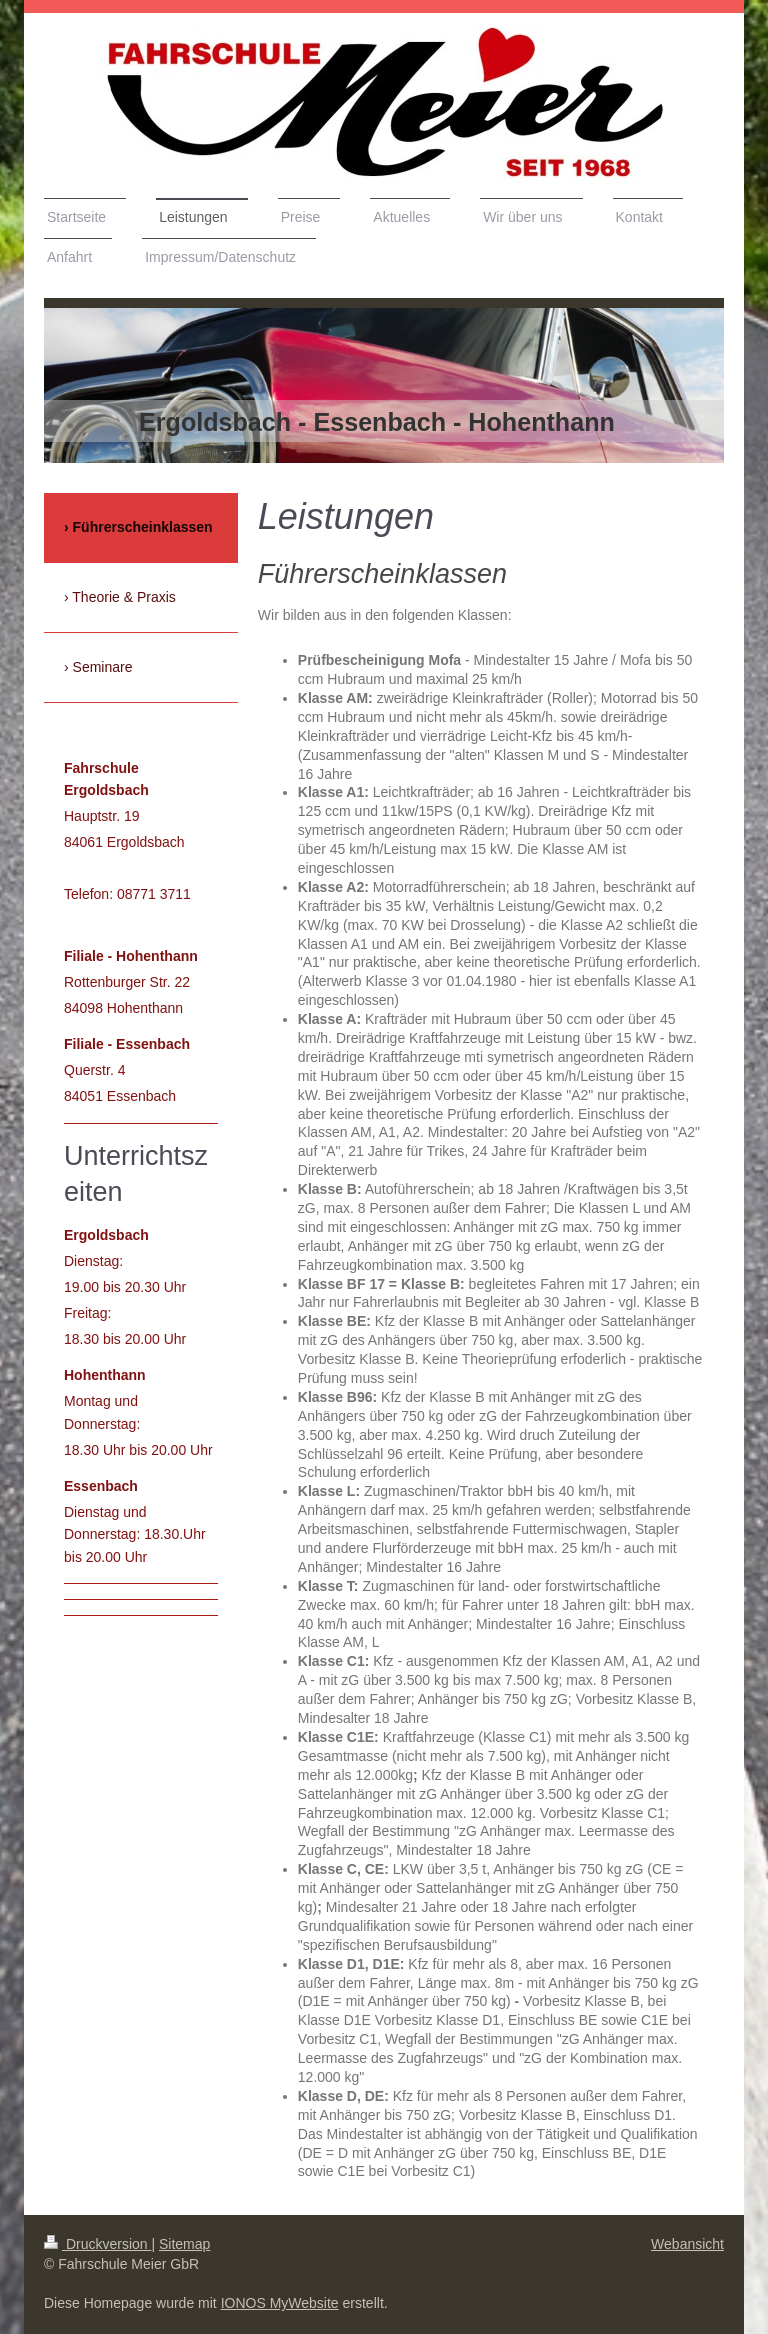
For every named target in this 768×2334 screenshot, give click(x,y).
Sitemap (184, 2244)
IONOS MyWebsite (280, 2303)
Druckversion (97, 2244)
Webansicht (687, 2244)
